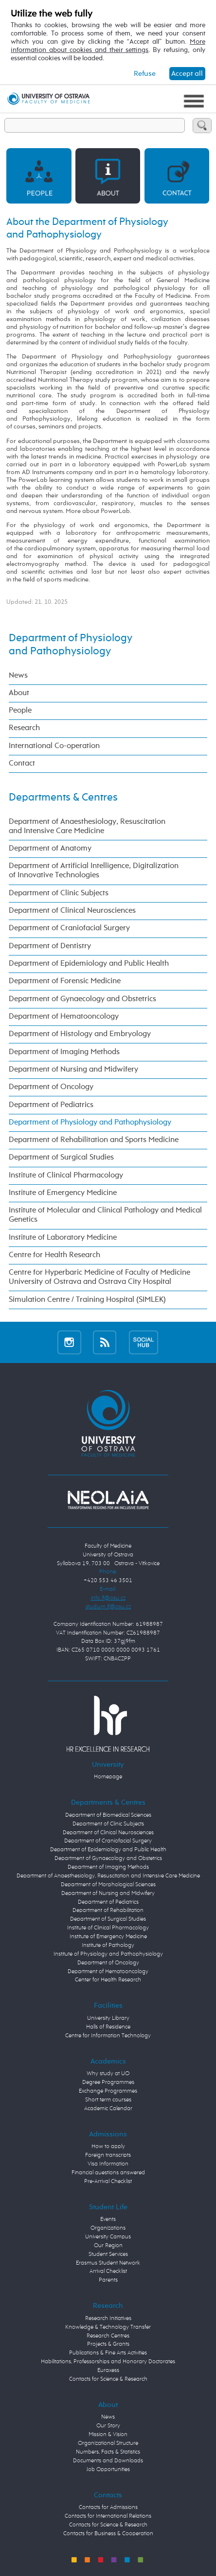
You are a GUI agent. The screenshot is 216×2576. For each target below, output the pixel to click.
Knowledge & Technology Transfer (108, 2327)
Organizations (108, 2228)
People (20, 711)
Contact (22, 764)
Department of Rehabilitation (108, 1910)
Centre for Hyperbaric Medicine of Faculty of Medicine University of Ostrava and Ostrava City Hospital (99, 1277)
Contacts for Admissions (108, 2507)
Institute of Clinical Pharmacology (66, 1175)
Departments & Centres (63, 797)
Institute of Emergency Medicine (63, 1193)
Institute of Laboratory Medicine (63, 1238)
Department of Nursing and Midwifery (73, 1070)
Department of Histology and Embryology (80, 1034)
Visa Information (108, 2164)
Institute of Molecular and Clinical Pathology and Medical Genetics (105, 1215)
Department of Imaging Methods (64, 1052)
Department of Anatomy (50, 849)
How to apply (108, 2147)
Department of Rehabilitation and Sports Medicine (94, 1140)
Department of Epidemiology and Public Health (89, 964)
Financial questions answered (108, 2173)
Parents (108, 2280)
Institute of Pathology (108, 1945)
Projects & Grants (108, 2344)
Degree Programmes (108, 2082)
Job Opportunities (108, 2470)
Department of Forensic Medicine (65, 981)
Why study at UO (108, 2074)
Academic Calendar (108, 2109)
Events (108, 2219)
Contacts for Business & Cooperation (108, 2534)
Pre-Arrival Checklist (108, 2181)
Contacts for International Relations (108, 2516)
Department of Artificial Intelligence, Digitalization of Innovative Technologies (94, 870)
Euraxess (108, 2370)
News (18, 676)
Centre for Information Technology (108, 2036)
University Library (108, 2018)
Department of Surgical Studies (61, 1157)
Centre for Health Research (54, 1255)
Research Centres (108, 2336)
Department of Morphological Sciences (108, 1885)
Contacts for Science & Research (108, 2379)
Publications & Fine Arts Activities (108, 2353)
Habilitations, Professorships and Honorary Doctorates (108, 2362)
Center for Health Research (108, 1980)
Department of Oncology (51, 1087)
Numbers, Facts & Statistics (108, 2452)
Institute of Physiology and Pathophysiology (108, 1954)
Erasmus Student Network (108, 2263)
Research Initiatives (108, 2318)
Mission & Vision (108, 2435)
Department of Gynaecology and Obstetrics (82, 999)
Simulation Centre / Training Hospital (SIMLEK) (87, 1300)
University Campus (108, 2237)
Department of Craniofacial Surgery (69, 928)
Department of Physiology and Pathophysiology (90, 1122)
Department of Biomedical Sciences (108, 1815)
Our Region (108, 2246)
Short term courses (108, 2100)
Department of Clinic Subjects (58, 893)
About (19, 693)
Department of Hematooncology (64, 1017)
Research (24, 728)
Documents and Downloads (108, 2461)
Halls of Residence (108, 2027)
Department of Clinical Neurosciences (72, 911)
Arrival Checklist (108, 2271)
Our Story (108, 2426)
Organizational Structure (108, 2443)
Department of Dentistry (50, 946)
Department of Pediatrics (51, 1105)
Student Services (108, 2254)
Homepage (108, 1777)
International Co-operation (54, 746)
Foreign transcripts (108, 2155)
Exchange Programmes (108, 2091)
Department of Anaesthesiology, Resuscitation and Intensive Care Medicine (87, 826)
